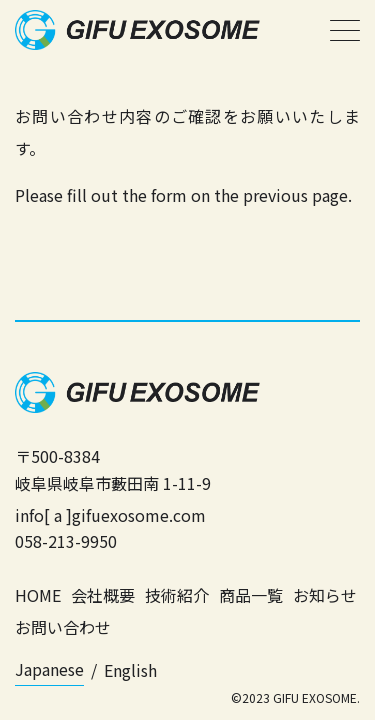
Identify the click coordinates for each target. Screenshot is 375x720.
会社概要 (103, 595)
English (130, 670)
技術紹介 (177, 595)
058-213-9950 (66, 541)
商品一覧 (251, 595)
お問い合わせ (63, 627)
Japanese (49, 669)
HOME (38, 595)
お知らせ (325, 595)
